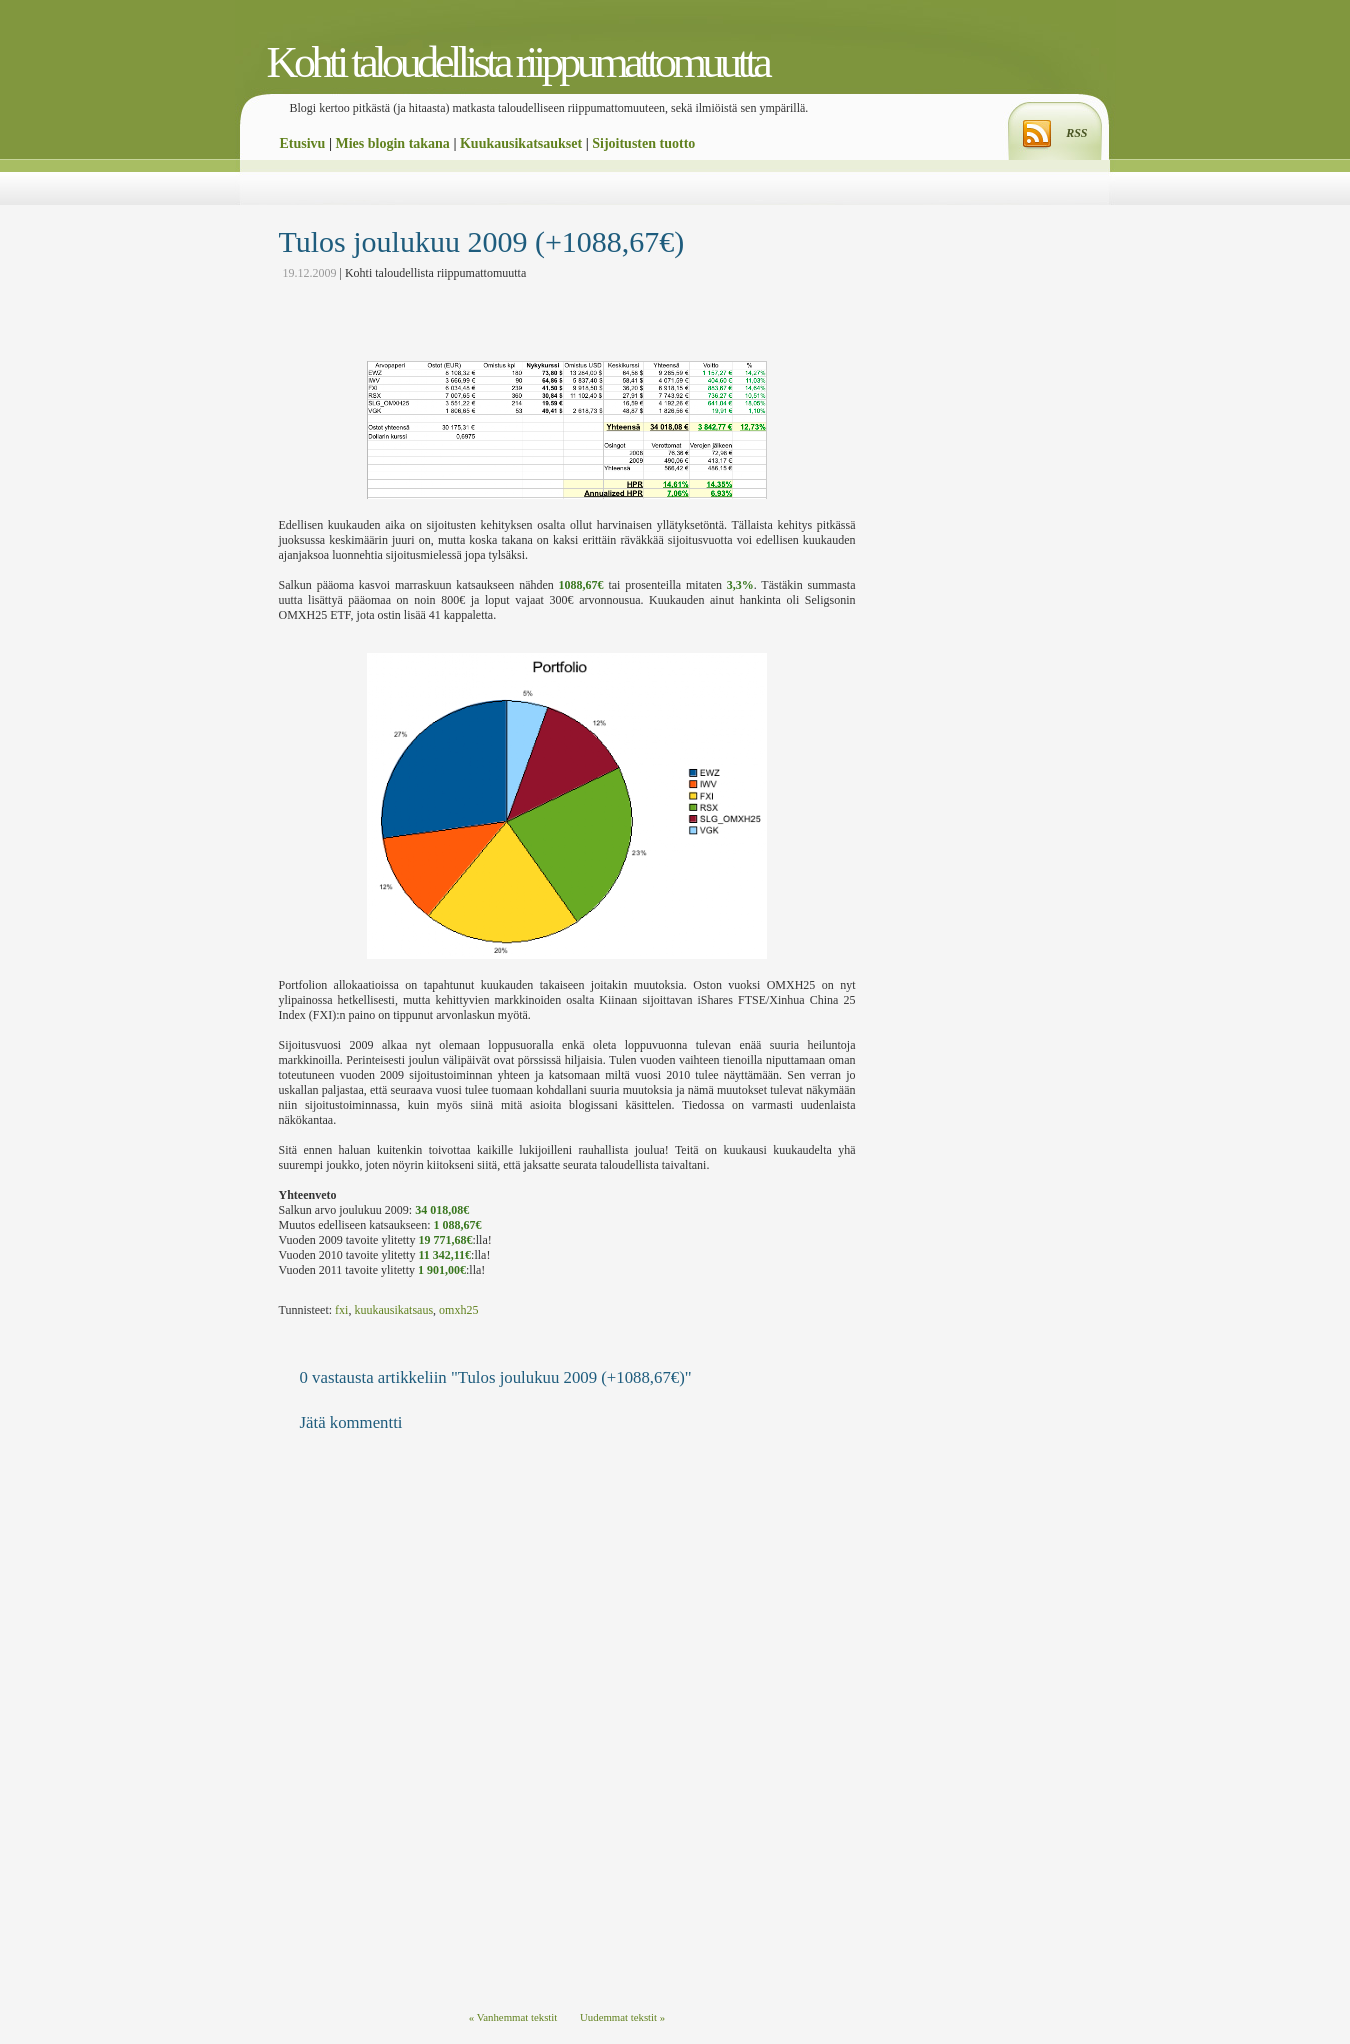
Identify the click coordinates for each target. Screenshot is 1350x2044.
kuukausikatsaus (393, 1310)
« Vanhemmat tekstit (513, 2017)
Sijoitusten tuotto (643, 143)
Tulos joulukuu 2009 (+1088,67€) (482, 241)
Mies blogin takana (393, 143)
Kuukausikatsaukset (521, 143)
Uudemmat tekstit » (622, 2017)
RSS (1076, 133)
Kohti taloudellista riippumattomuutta (518, 62)
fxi (341, 1310)
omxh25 (458, 1310)
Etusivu (303, 143)
